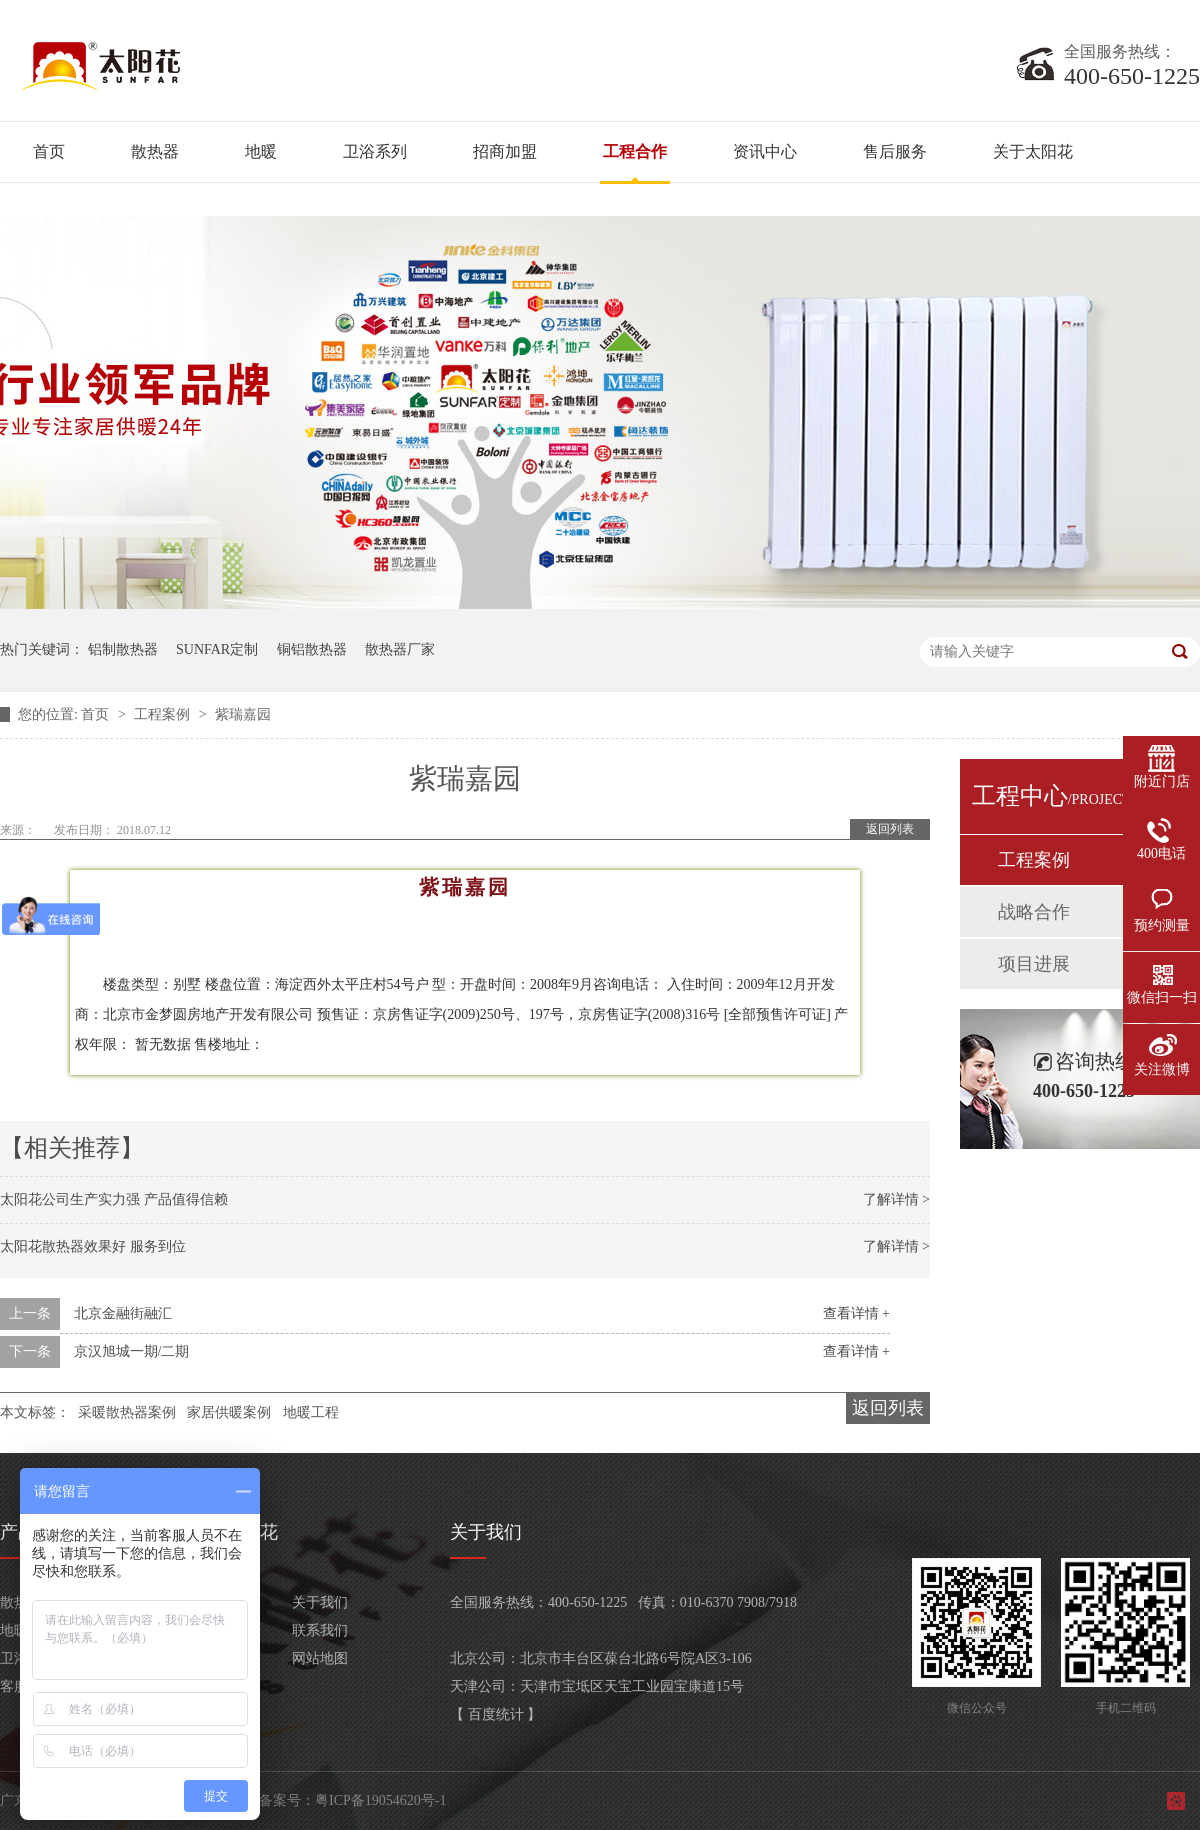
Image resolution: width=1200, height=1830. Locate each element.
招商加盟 (505, 151)
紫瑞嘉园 (243, 714)
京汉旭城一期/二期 (132, 1351)
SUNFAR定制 (217, 649)
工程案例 (164, 714)
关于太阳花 (1033, 151)
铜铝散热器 (312, 649)
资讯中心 (765, 151)
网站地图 (320, 1658)
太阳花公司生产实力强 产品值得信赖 (114, 1199)
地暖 (261, 151)
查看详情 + (856, 1313)
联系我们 (320, 1630)
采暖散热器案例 (127, 1412)
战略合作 (1034, 912)
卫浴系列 (375, 151)
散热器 (155, 151)
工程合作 (635, 151)
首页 (49, 151)
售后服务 (895, 151)
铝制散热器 (123, 649)
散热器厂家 (400, 649)
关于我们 (320, 1602)
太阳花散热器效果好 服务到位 (93, 1246)
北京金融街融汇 (123, 1313)
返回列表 (890, 829)
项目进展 (1034, 964)
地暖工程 (311, 1412)
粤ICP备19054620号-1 (380, 1800)
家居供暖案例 (229, 1412)
